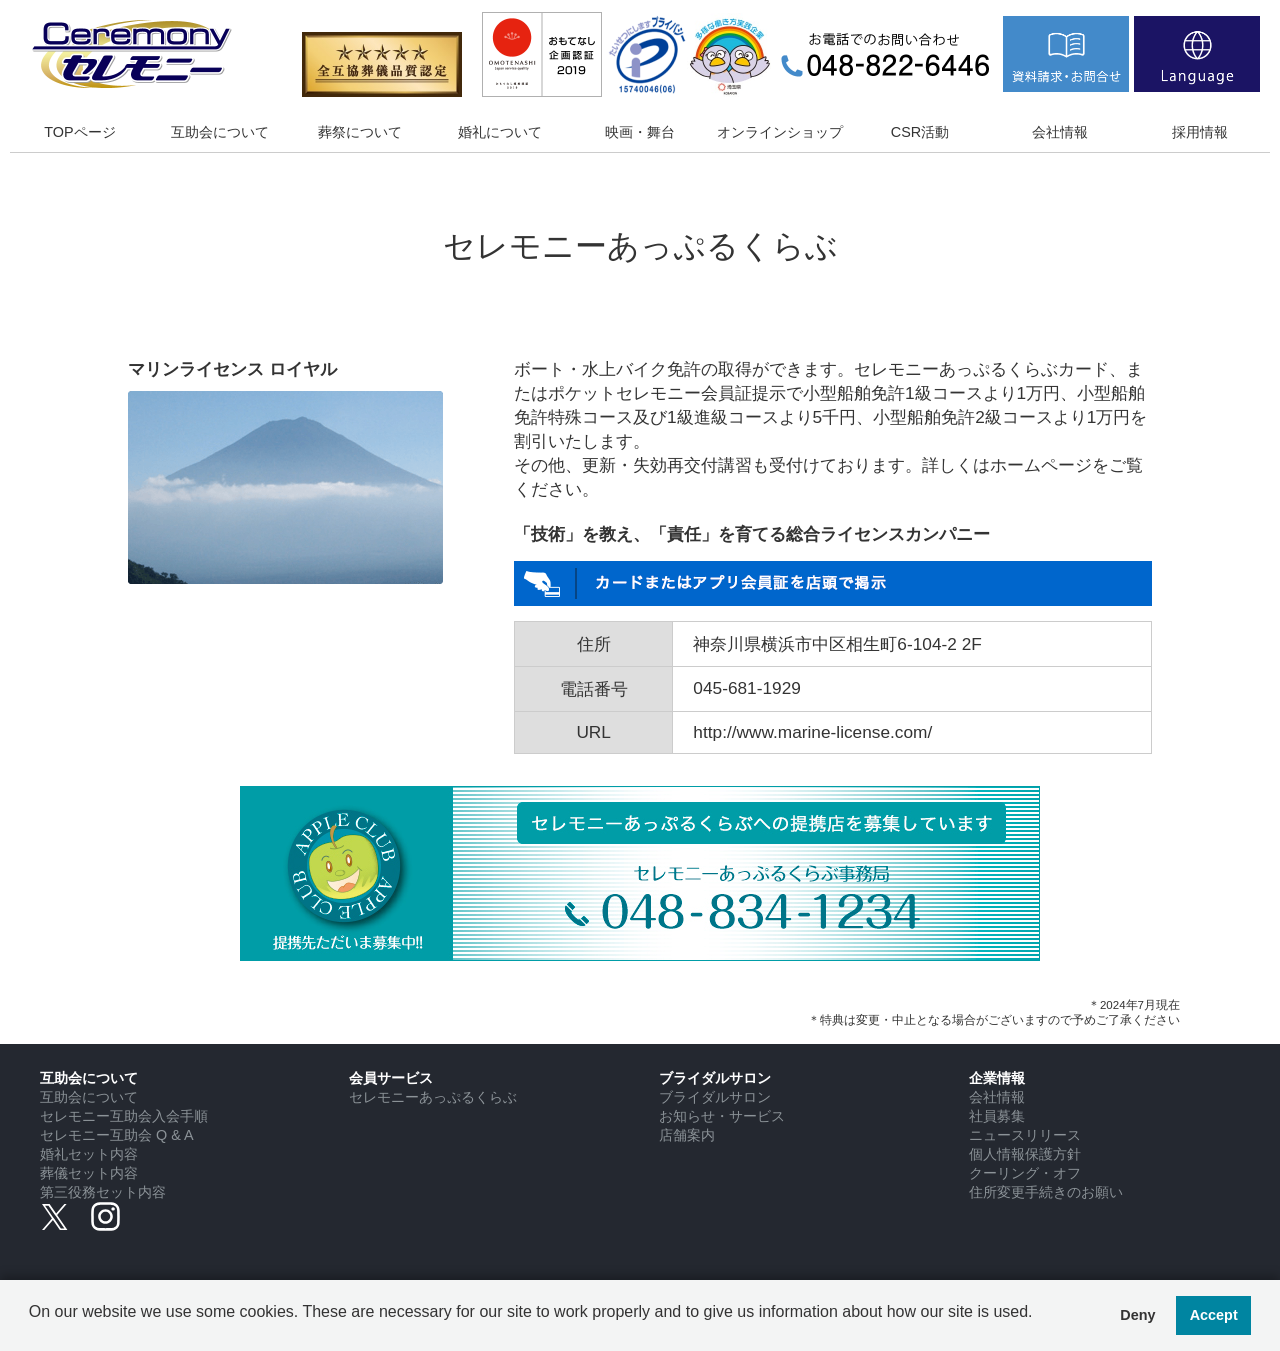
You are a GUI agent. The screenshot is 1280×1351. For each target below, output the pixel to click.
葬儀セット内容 (89, 1173)
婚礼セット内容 (89, 1154)
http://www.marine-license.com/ (812, 732)
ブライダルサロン (715, 1097)
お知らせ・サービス (722, 1116)
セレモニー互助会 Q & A (117, 1135)
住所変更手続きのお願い (1046, 1192)
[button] (32, 1327)
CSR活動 (920, 132)
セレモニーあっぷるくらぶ (433, 1097)
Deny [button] (1137, 1315)
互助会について (220, 132)
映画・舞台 (640, 132)
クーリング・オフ (1025, 1173)
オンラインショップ (780, 132)
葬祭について (360, 132)
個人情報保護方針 (1025, 1154)
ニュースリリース (1025, 1135)
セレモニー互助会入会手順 (124, 1116)
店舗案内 (687, 1135)
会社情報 (1060, 132)
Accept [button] (1214, 1315)
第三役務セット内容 (103, 1192)
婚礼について (500, 132)
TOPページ (79, 132)
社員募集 (997, 1116)
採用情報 (1200, 132)
